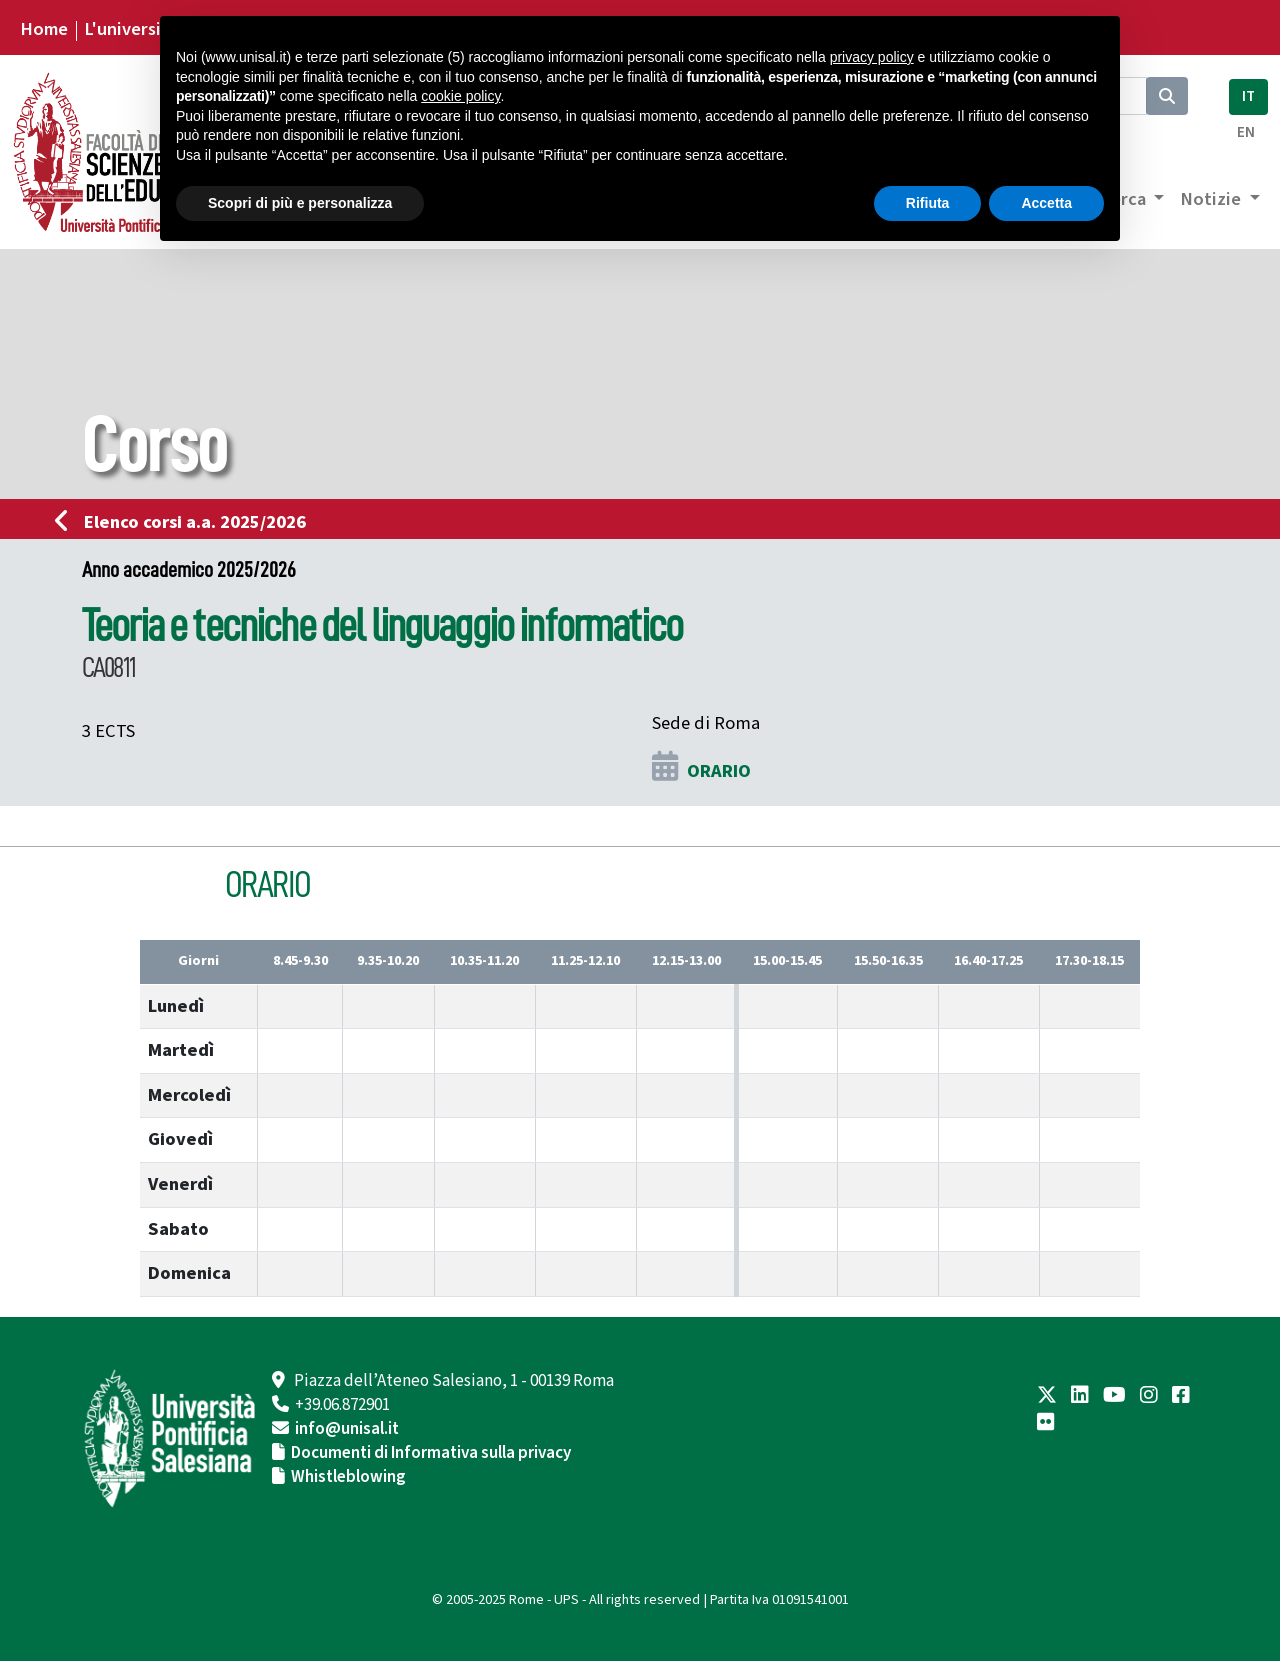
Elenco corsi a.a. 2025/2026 (186, 522)
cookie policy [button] (460, 96)
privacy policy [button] (872, 57)
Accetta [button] (1046, 203)
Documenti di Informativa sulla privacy (431, 1453)
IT (1248, 96)
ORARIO (719, 771)
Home (44, 29)
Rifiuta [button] (928, 203)
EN (1246, 132)
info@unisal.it (347, 1429)
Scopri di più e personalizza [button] (300, 203)
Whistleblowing (348, 1477)
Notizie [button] (1212, 199)
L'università (131, 29)
